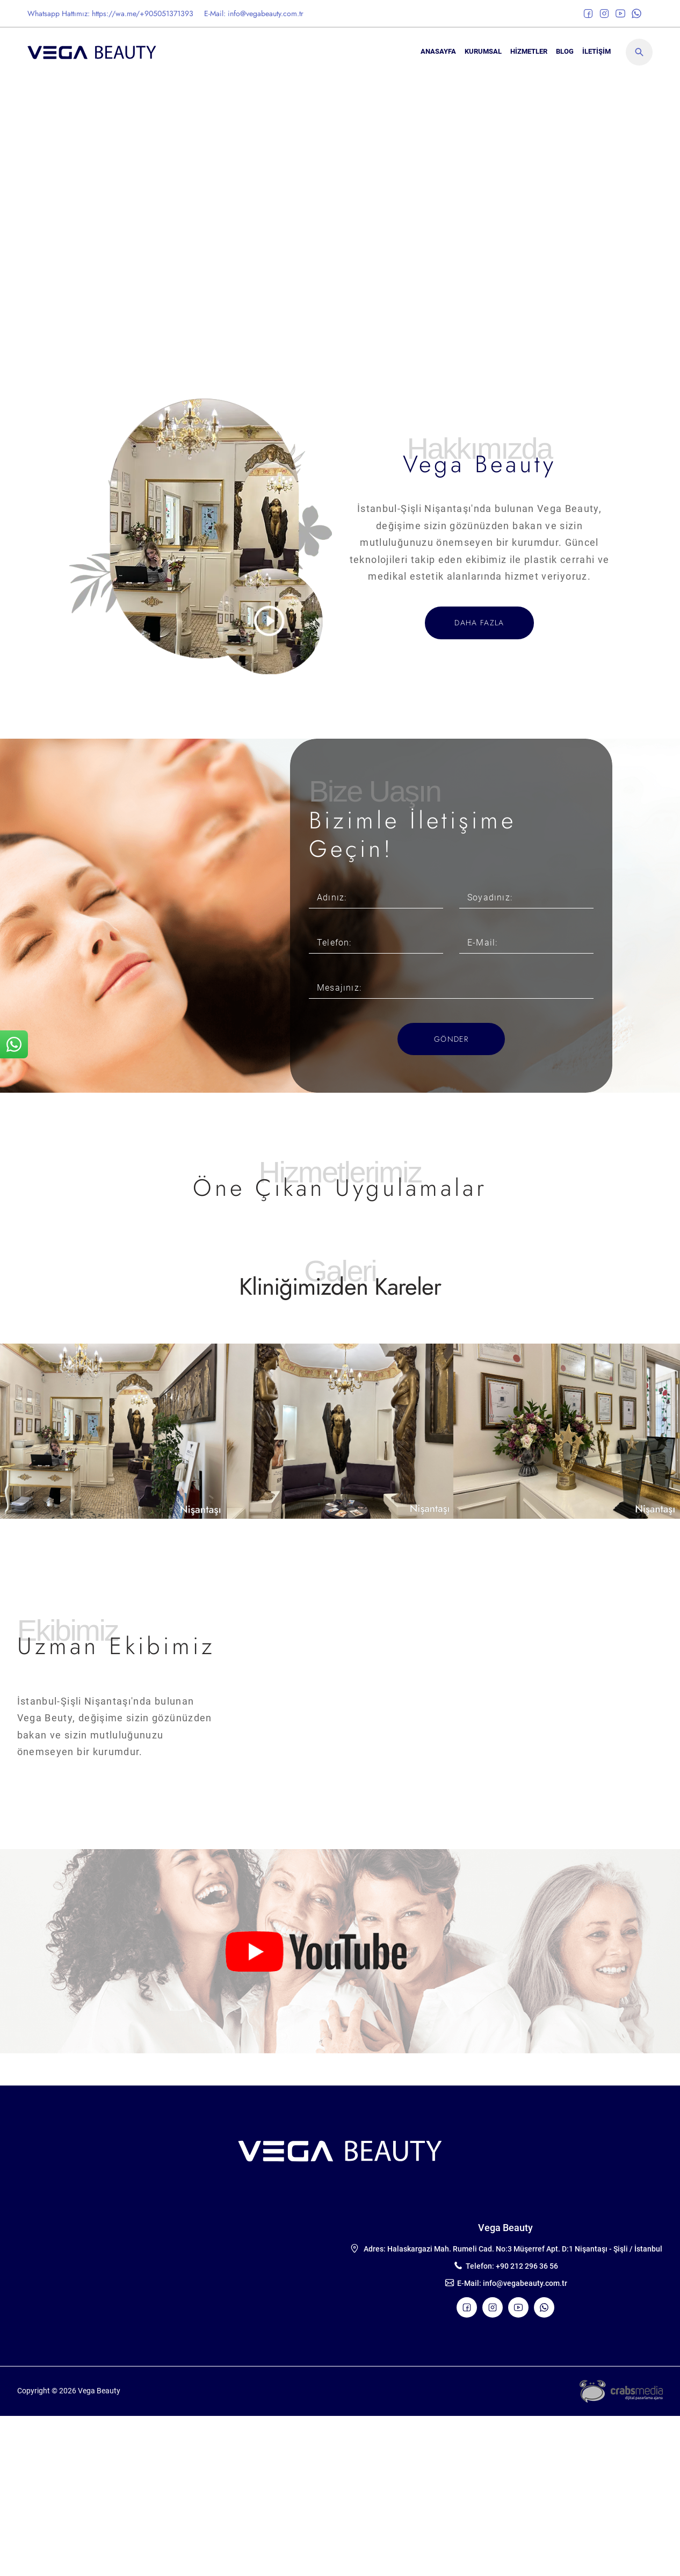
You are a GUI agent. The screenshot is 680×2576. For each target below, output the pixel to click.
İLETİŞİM (596, 51)
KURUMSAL (483, 51)
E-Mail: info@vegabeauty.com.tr (253, 13)
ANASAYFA (438, 51)
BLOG (565, 51)
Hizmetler (528, 51)
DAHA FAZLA (479, 622)
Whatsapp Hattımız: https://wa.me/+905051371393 (110, 13)
